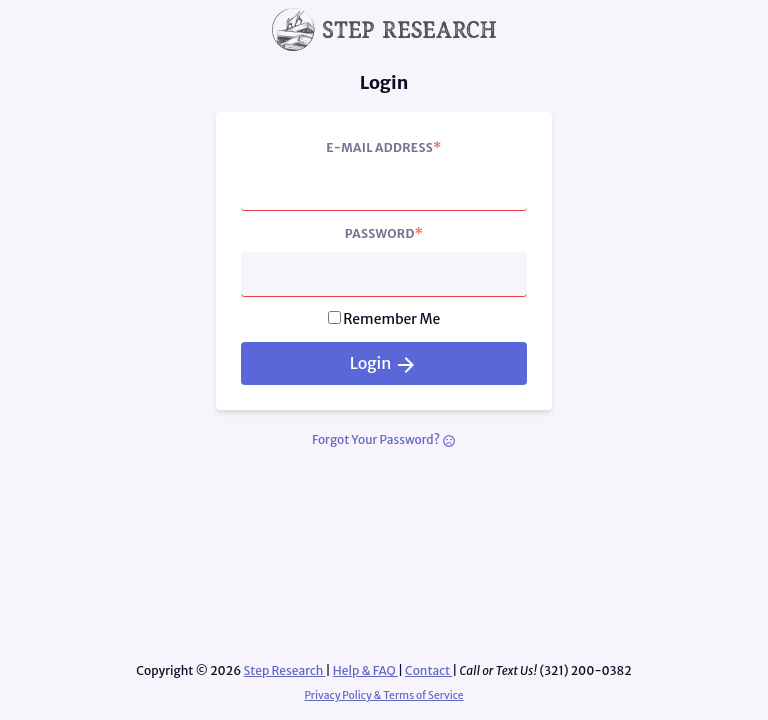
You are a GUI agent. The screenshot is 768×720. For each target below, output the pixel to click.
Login (384, 364)
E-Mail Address (384, 147)
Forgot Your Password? (384, 439)
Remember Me (391, 319)
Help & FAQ (365, 670)
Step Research (284, 670)
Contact (428, 670)
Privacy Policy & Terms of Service (383, 695)
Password (384, 233)
